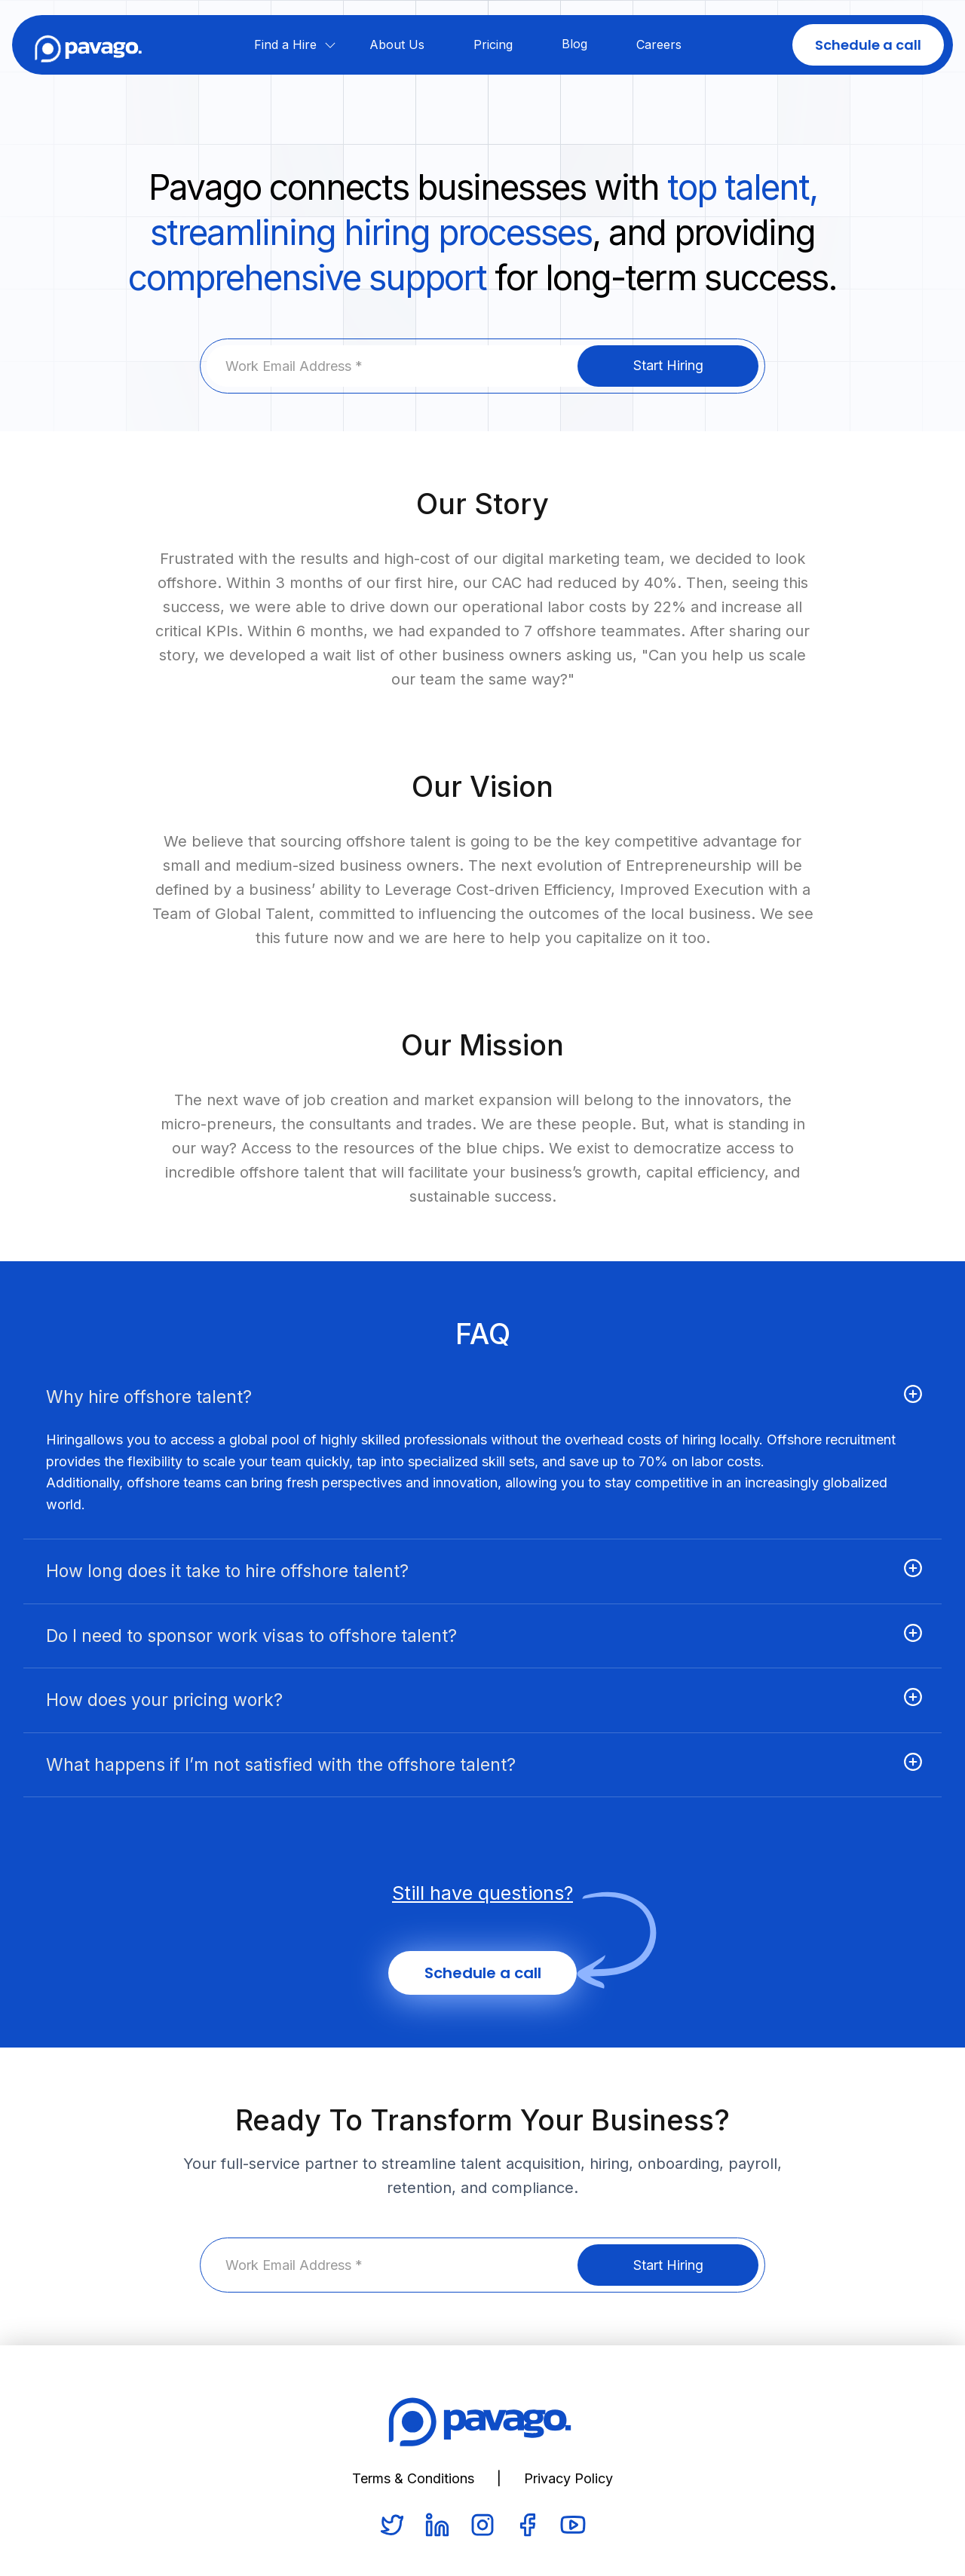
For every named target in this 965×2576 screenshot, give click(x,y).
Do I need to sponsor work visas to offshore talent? (251, 1635)
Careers (659, 44)
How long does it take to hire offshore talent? (227, 1571)
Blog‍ (574, 43)
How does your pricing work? (164, 1700)
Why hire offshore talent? (149, 1396)
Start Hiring (668, 365)
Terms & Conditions (413, 2478)
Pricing (493, 44)
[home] (89, 44)
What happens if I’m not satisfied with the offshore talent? (281, 1764)
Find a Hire (285, 44)
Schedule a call (868, 44)
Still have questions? (482, 1893)
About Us (396, 44)
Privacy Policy (568, 2478)
